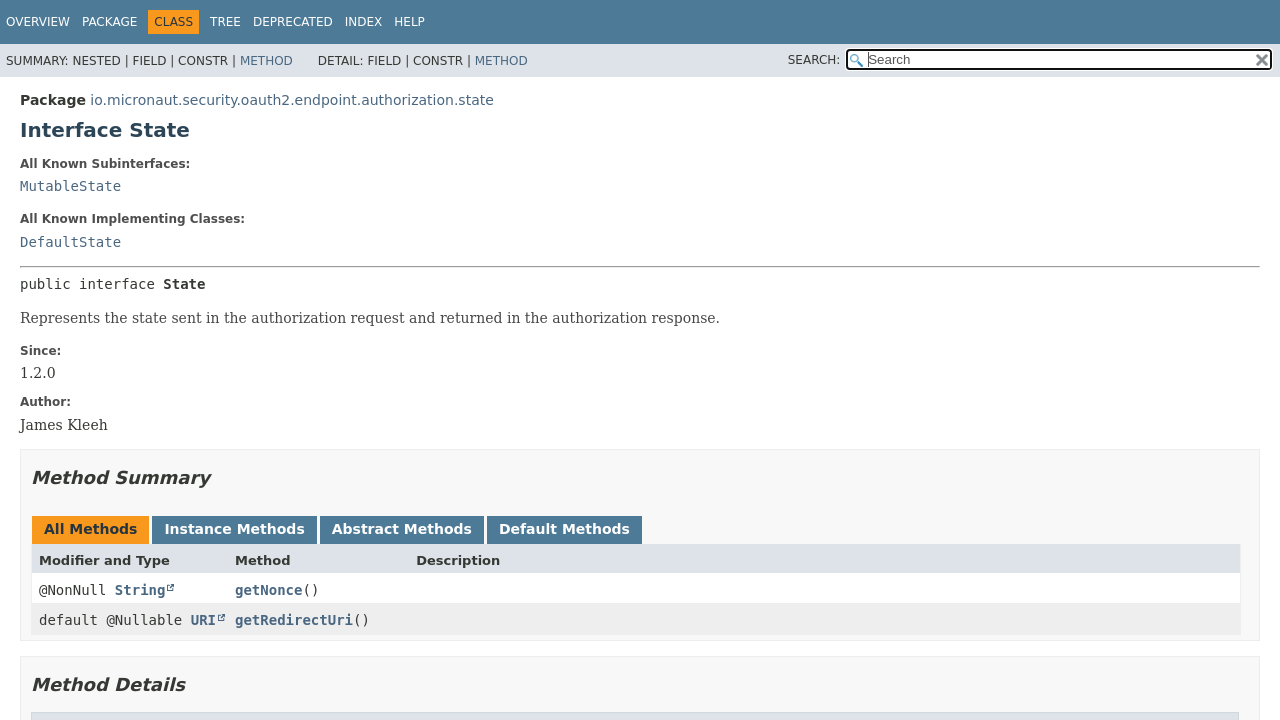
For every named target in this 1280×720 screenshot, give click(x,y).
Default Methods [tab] (564, 529)
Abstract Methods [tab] (402, 529)
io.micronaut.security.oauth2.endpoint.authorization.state (291, 100)
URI (203, 620)
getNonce (268, 590)
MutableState (70, 186)
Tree (225, 22)
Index (364, 22)
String (140, 590)
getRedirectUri (294, 620)
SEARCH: (814, 60)
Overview (38, 22)
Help (409, 22)
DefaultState (70, 242)
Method (266, 61)
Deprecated (293, 22)
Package (109, 22)
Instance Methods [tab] (234, 529)
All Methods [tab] (90, 529)
